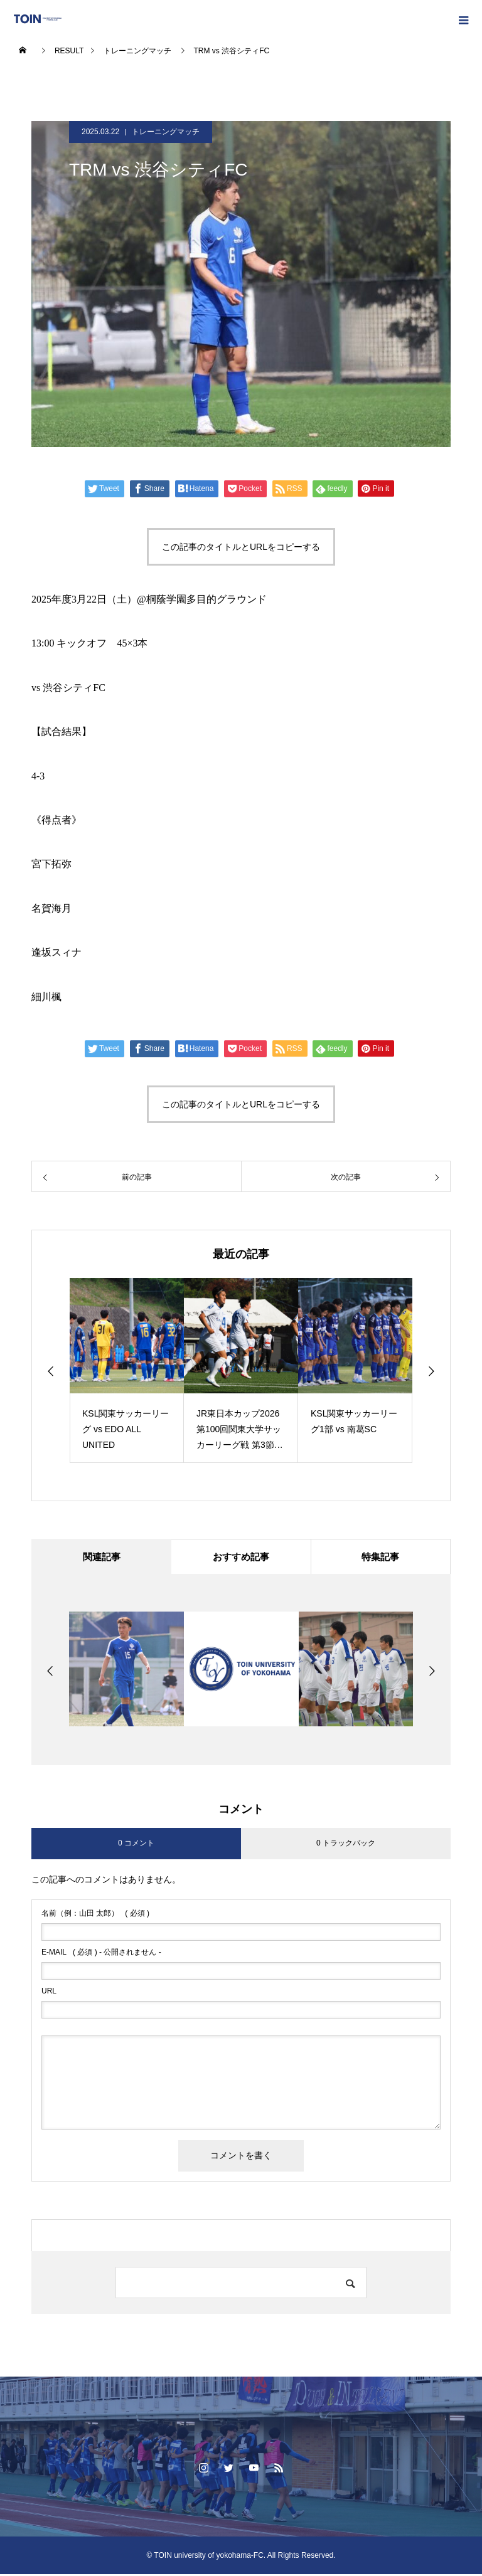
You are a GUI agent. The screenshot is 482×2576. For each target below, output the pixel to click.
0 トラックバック (345, 1845)
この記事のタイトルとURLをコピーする (241, 547)
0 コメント (136, 1845)
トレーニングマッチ (166, 131)
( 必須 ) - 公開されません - (101, 1954)
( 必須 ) (95, 1915)
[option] (127, 1370)
